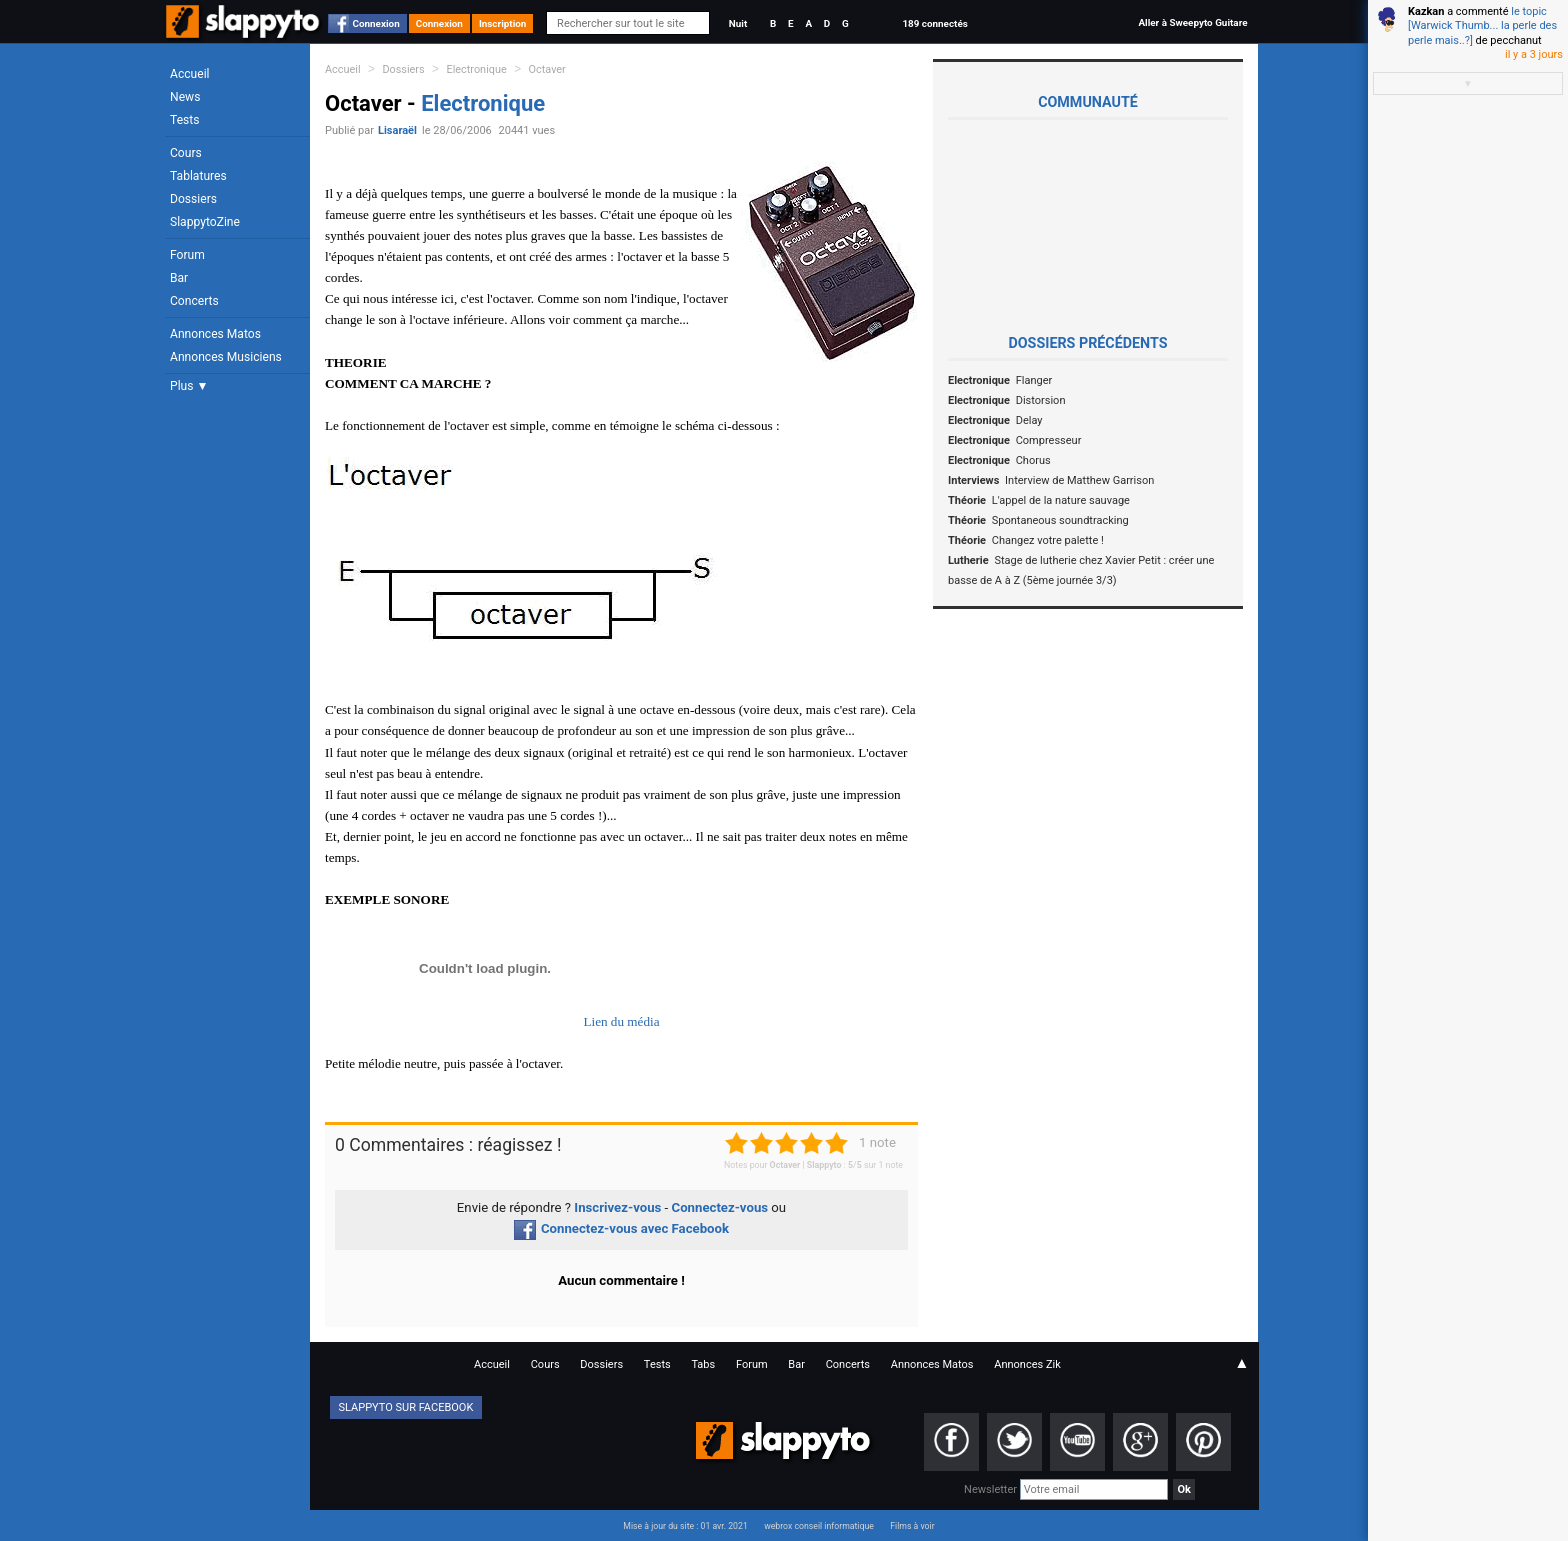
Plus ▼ (189, 386)
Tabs (703, 1364)
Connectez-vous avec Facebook (621, 1228)
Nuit (738, 23)
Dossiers (193, 199)
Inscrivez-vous (617, 1207)
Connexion (376, 23)
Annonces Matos (215, 334)
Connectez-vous (720, 1207)
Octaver (547, 69)
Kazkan (1426, 11)
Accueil (190, 74)
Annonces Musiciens (226, 357)
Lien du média (621, 1021)
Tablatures (198, 176)
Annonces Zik (1027, 1364)
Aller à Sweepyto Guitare (1192, 22)
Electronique (477, 69)
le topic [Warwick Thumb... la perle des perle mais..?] (1482, 26)
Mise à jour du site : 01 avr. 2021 (685, 1526)
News (185, 97)
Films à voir (912, 1526)
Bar (179, 278)
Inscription (503, 23)
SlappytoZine (205, 222)
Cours (186, 153)
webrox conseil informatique (819, 1526)
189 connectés (934, 23)
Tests (184, 120)
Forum (187, 255)
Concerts (194, 301)
